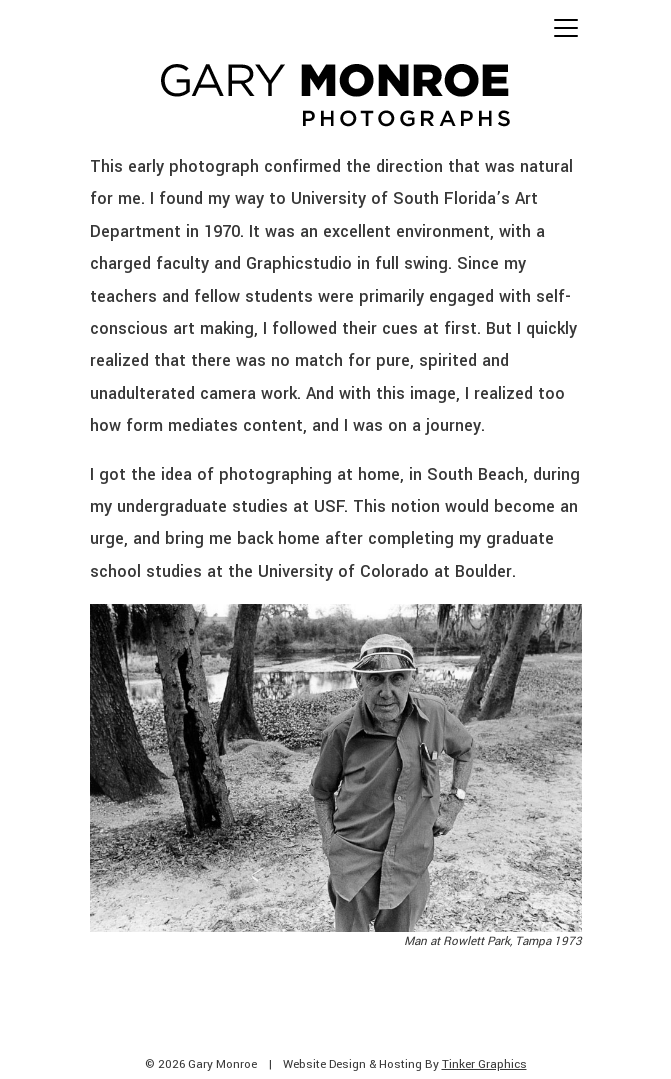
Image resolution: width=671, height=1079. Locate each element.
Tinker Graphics (484, 1064)
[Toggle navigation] (566, 28)
